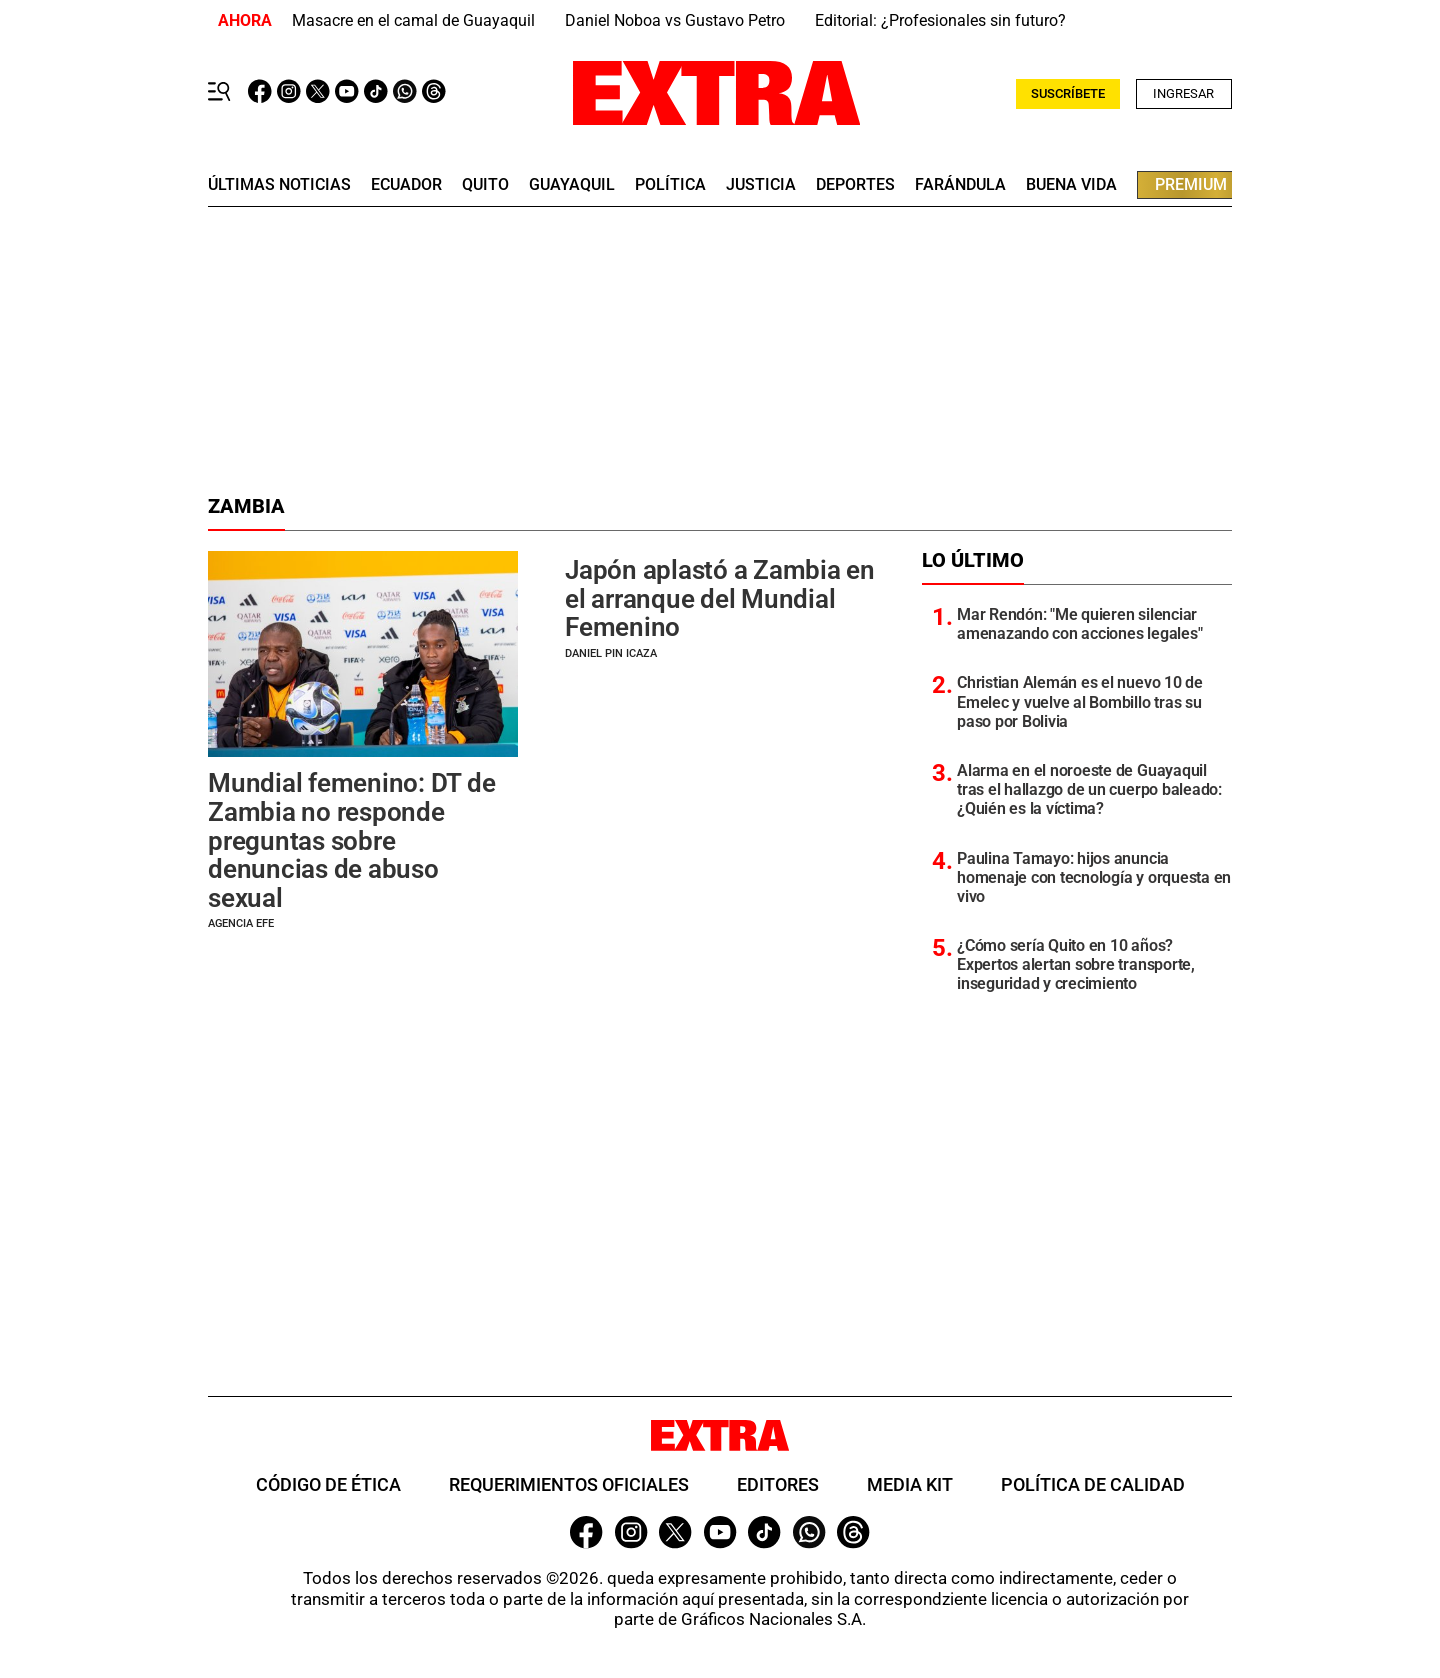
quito (485, 185)
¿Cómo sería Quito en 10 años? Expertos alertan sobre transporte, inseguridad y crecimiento (1076, 964)
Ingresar (1183, 93)
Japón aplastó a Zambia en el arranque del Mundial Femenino (720, 598)
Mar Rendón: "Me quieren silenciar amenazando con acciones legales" (1079, 624)
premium (1191, 184)
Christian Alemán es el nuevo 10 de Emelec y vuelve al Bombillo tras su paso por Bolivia (1080, 701)
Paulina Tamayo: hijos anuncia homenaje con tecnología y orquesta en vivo (1094, 877)
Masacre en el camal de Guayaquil (413, 20)
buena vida (1071, 185)
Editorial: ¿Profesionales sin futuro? (940, 20)
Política (670, 185)
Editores (778, 1484)
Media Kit (910, 1484)
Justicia (761, 185)
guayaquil (572, 185)
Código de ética (328, 1484)
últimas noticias (279, 185)
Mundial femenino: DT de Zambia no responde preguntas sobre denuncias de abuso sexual (351, 840)
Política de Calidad (1093, 1484)
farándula (960, 185)
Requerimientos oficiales (569, 1484)
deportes (855, 185)
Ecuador (406, 185)
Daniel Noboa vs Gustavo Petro (675, 20)
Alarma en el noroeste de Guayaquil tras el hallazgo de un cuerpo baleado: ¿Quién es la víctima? (1089, 789)
